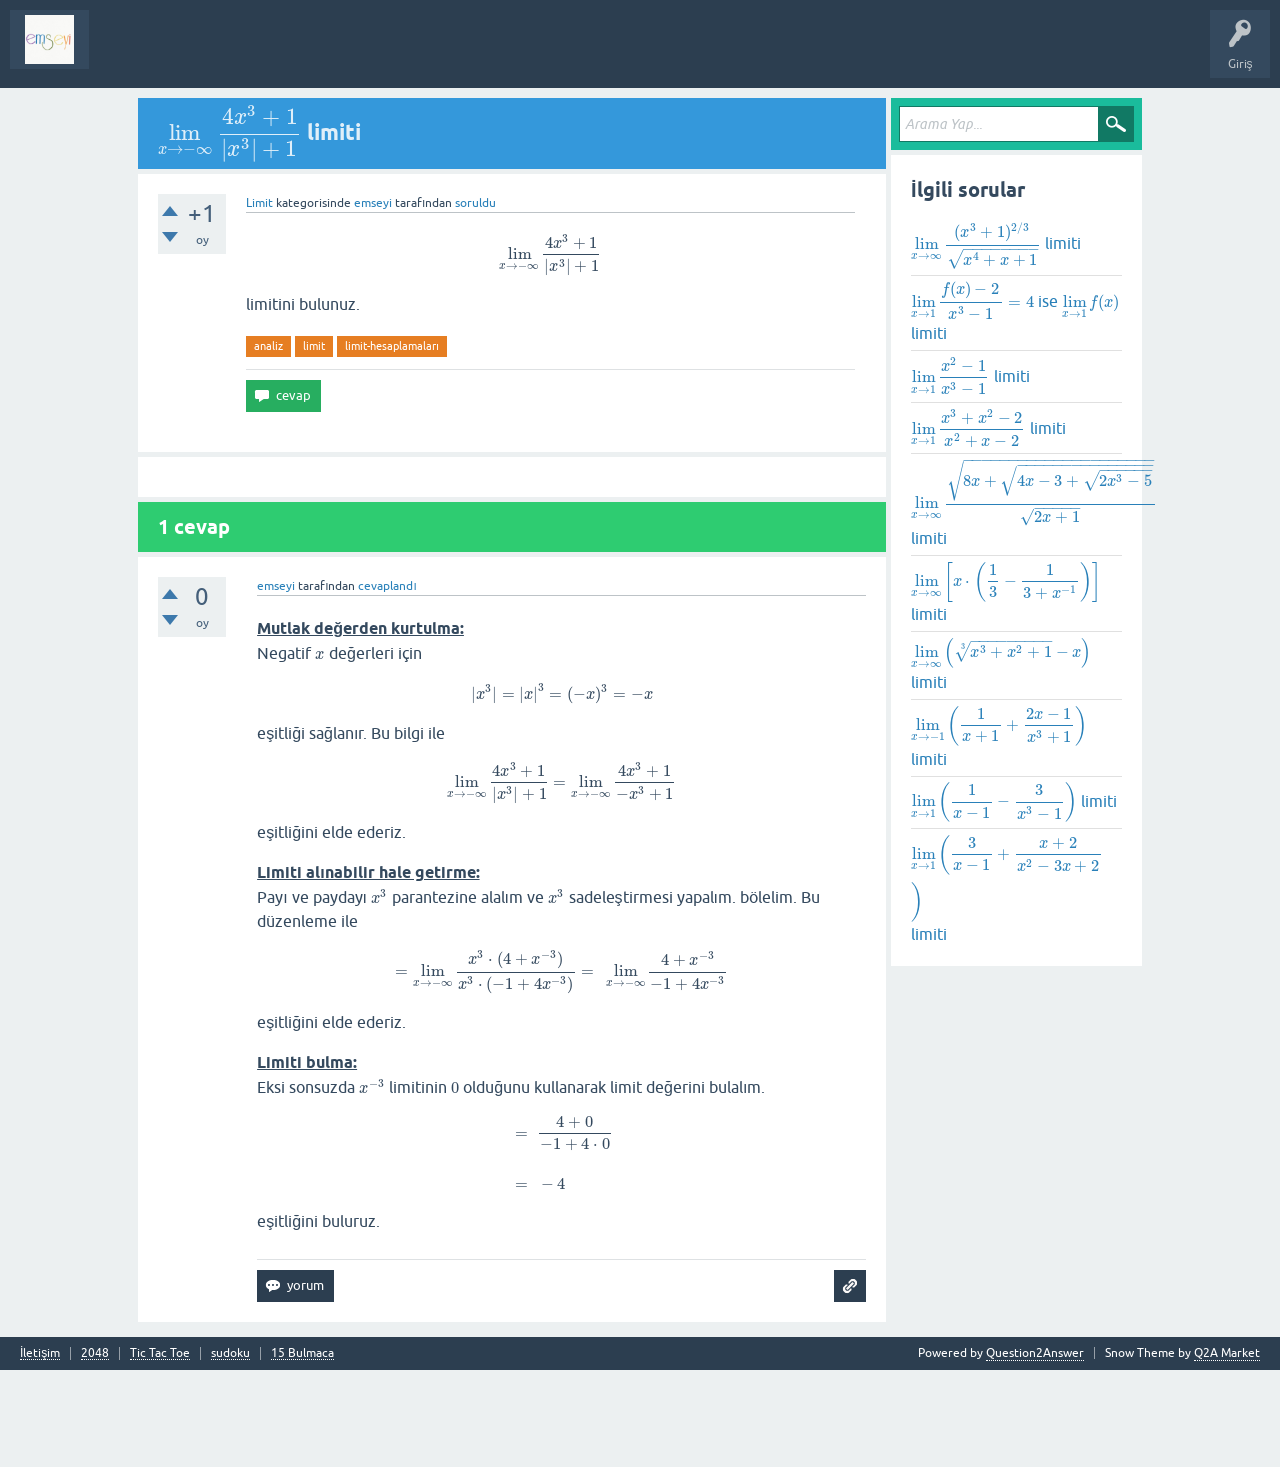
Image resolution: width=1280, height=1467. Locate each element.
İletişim (40, 1353)
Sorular (124, 54)
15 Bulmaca (302, 1353)
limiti (996, 248)
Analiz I (235, 54)
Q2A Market (1227, 1353)
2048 (95, 1353)
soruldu (475, 203)
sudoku (230, 1353)
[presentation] (230, 132)
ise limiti (1016, 310)
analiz (268, 346)
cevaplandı (387, 586)
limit (314, 346)
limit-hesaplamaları (392, 346)
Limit (259, 203)
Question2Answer (1035, 1353)
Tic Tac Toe (160, 1353)
